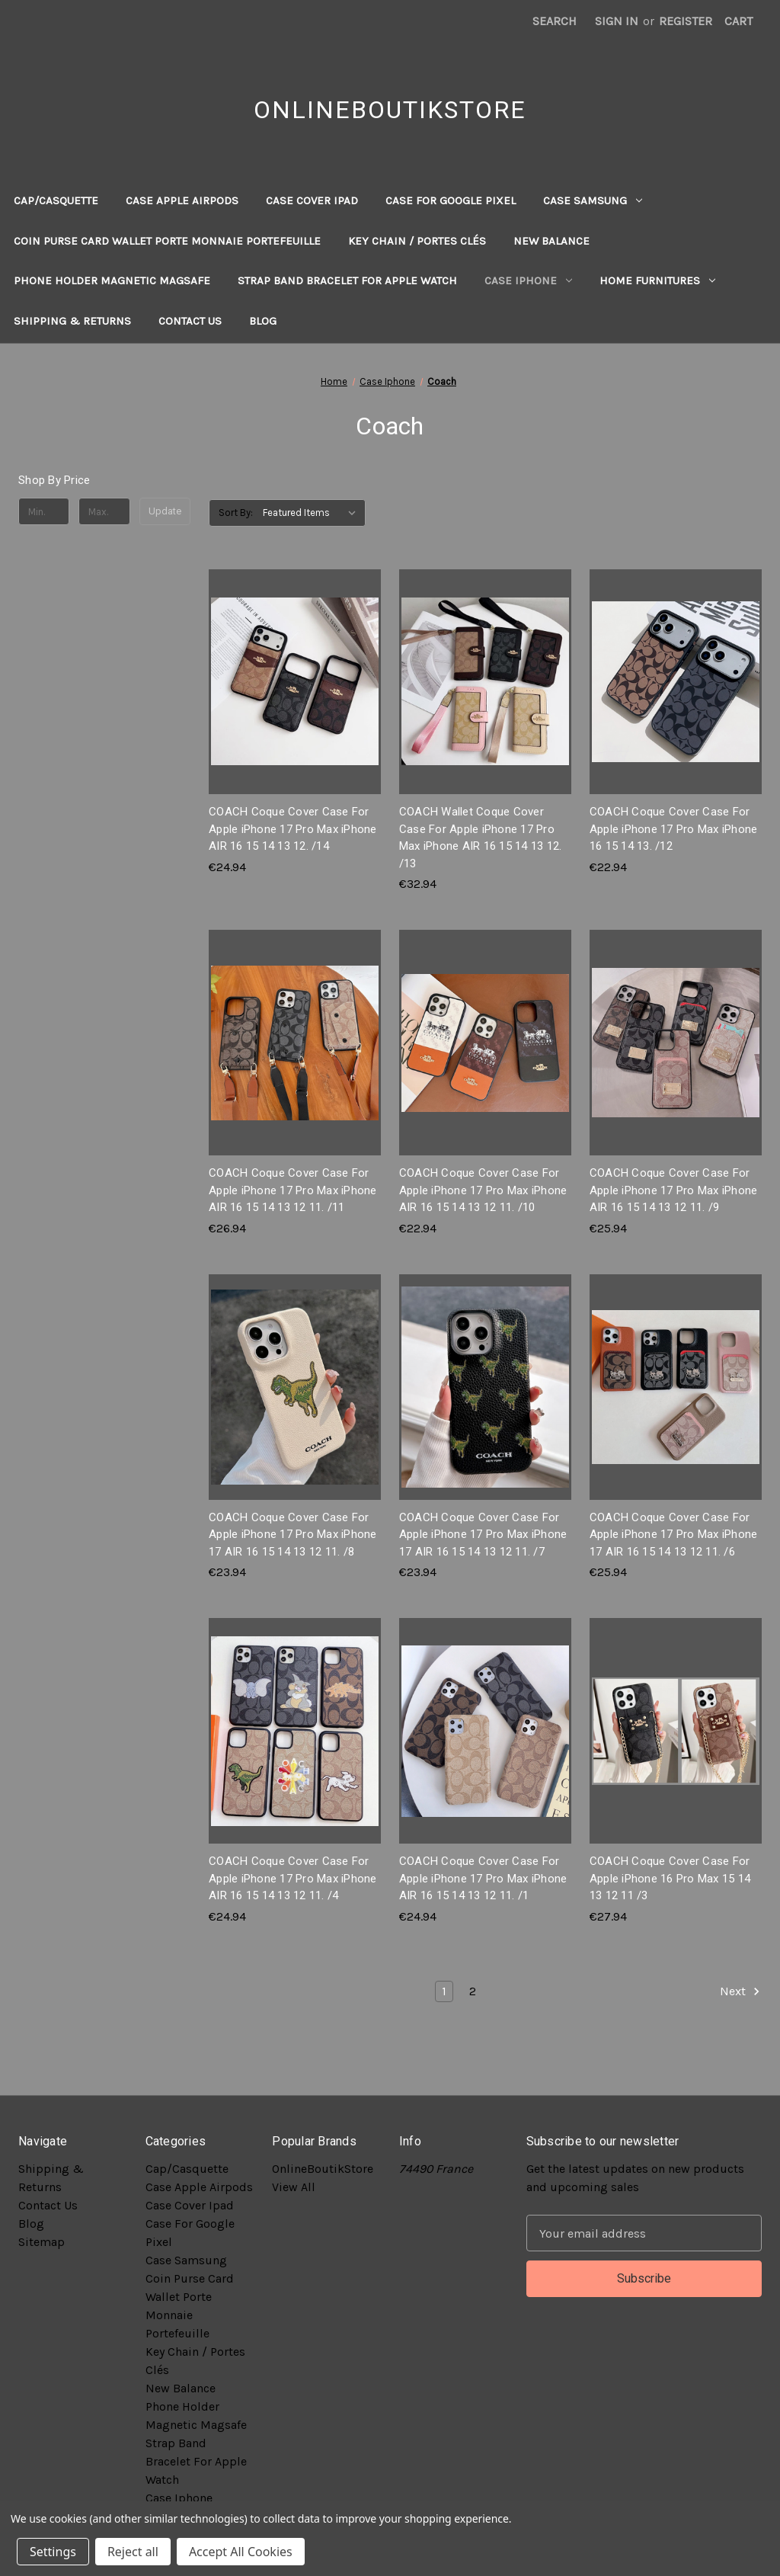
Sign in (616, 21)
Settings (53, 2551)
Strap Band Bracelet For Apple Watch (347, 280)
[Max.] (103, 511)
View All (293, 2187)
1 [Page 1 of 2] (444, 1991)
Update (165, 511)
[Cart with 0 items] (738, 21)
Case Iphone (528, 280)
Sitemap (41, 2242)
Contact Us (190, 321)
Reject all (132, 2551)
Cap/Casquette (56, 200)
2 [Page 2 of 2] (472, 1991)
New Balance (551, 241)
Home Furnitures (657, 280)
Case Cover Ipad (312, 200)
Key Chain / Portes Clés (417, 241)
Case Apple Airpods (182, 200)
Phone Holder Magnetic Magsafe (112, 280)
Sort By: (236, 512)
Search (554, 21)
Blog (263, 321)
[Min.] (43, 511)
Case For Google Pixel (450, 200)
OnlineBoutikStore (322, 2168)
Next (740, 1991)
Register (685, 21)
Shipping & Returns (72, 321)
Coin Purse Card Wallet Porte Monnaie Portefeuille (167, 241)
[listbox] (313, 513)
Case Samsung (592, 200)
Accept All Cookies (240, 2551)
